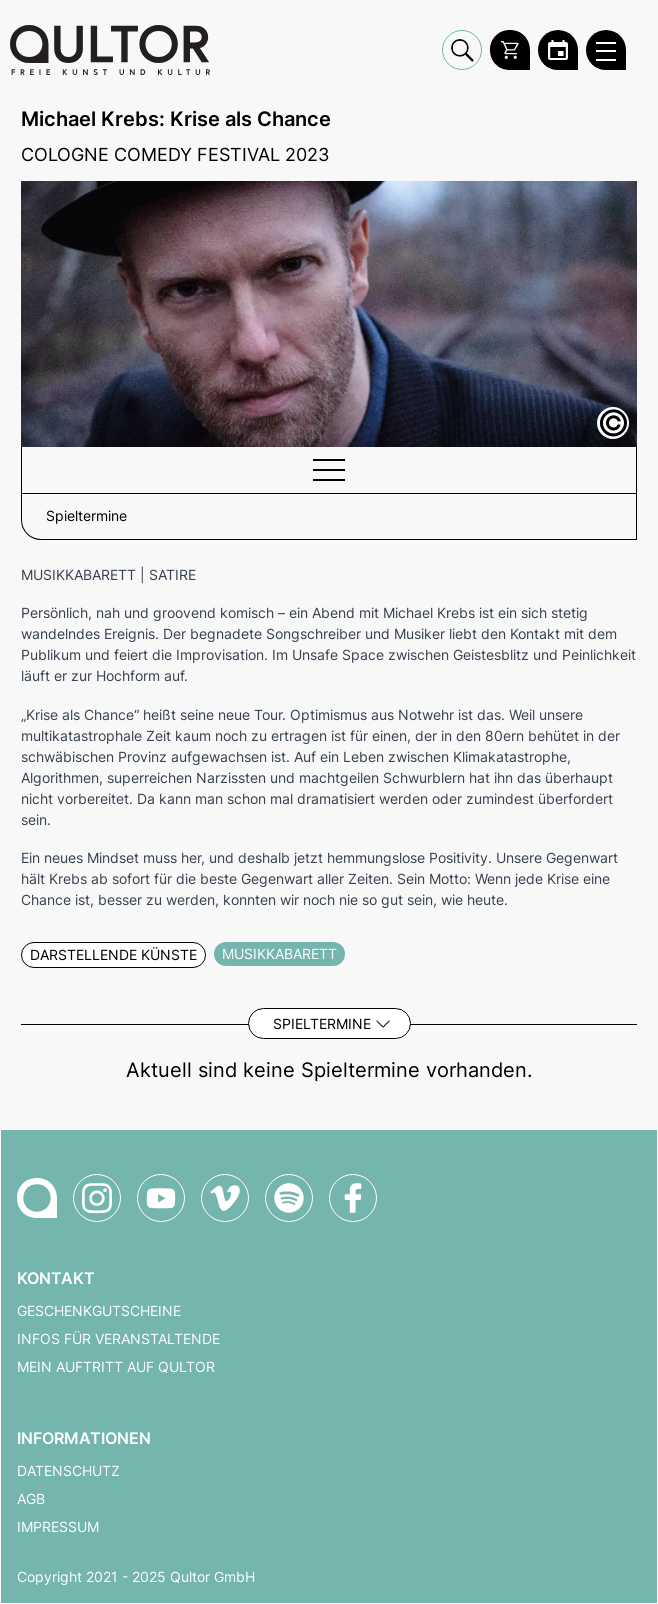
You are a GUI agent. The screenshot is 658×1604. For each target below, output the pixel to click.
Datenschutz (68, 1471)
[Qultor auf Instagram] (97, 1198)
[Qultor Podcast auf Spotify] (289, 1198)
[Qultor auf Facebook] (353, 1198)
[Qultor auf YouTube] (161, 1198)
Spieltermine (322, 1023)
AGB (31, 1499)
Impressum (58, 1527)
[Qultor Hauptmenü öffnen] (606, 50)
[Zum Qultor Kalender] (558, 50)
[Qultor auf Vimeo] (225, 1198)
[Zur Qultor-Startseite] (37, 1198)
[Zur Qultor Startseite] (110, 50)
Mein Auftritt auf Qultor (116, 1367)
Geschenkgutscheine (99, 1311)
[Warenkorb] (510, 50)
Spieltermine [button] (86, 516)
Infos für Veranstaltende (118, 1339)
